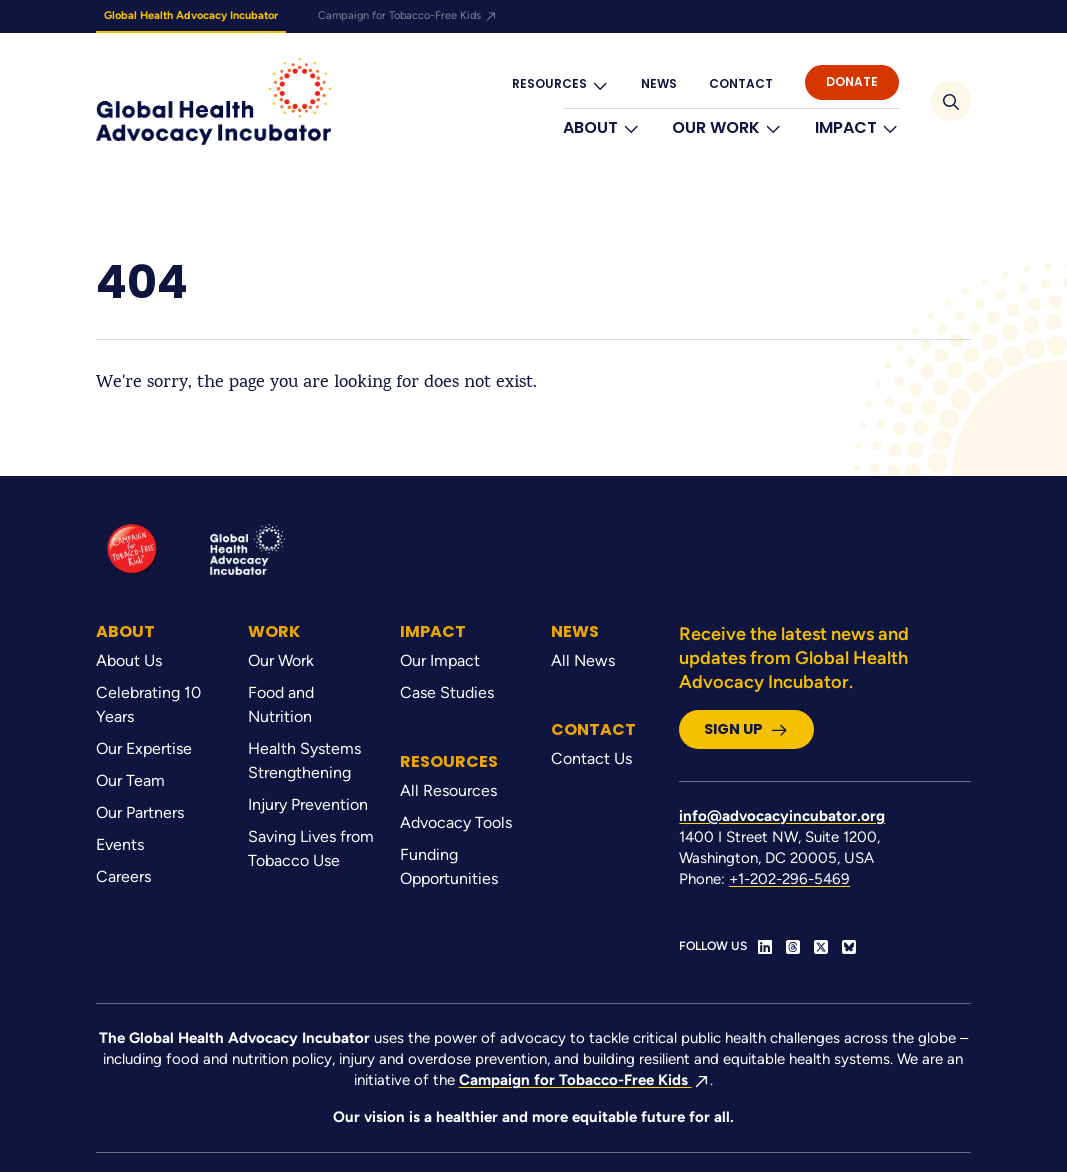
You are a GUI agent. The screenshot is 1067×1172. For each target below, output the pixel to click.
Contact (741, 83)
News (659, 83)
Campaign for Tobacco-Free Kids (408, 15)
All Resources (448, 790)
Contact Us (591, 758)
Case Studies (447, 692)
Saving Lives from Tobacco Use (311, 848)
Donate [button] (852, 81)
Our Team (130, 780)
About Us (129, 660)
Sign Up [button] (746, 729)
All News (583, 660)
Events (120, 844)
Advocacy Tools (456, 822)
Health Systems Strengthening (304, 760)
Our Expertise (144, 748)
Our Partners (140, 812)
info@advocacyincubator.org (782, 816)
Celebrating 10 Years (148, 704)
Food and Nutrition (281, 704)
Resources (560, 84)
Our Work (727, 127)
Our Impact (440, 660)
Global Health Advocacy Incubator (191, 15)
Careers (123, 876)
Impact (857, 127)
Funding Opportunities (449, 866)
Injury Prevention (308, 804)
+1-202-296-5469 (789, 879)
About (601, 127)
